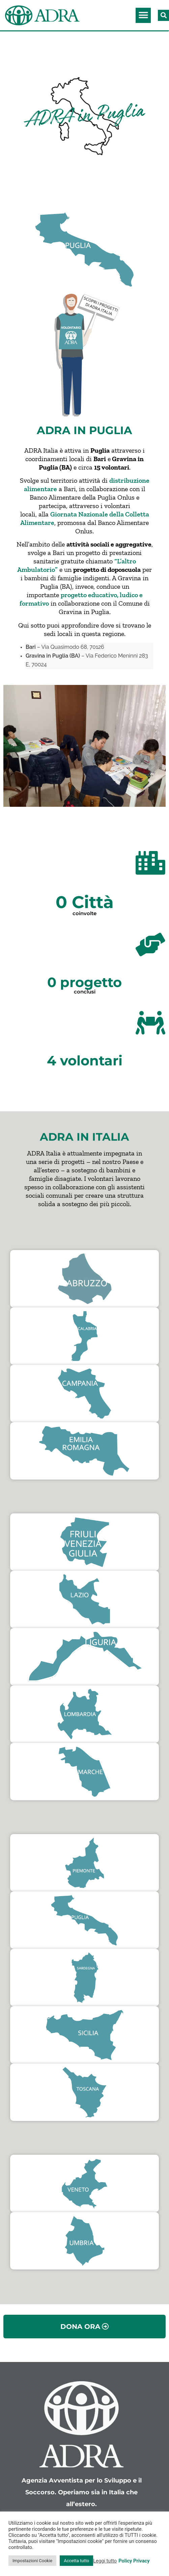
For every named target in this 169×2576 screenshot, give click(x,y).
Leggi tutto (105, 2561)
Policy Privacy (133, 2561)
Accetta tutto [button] (76, 2560)
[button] (143, 15)
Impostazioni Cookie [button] (32, 2560)
